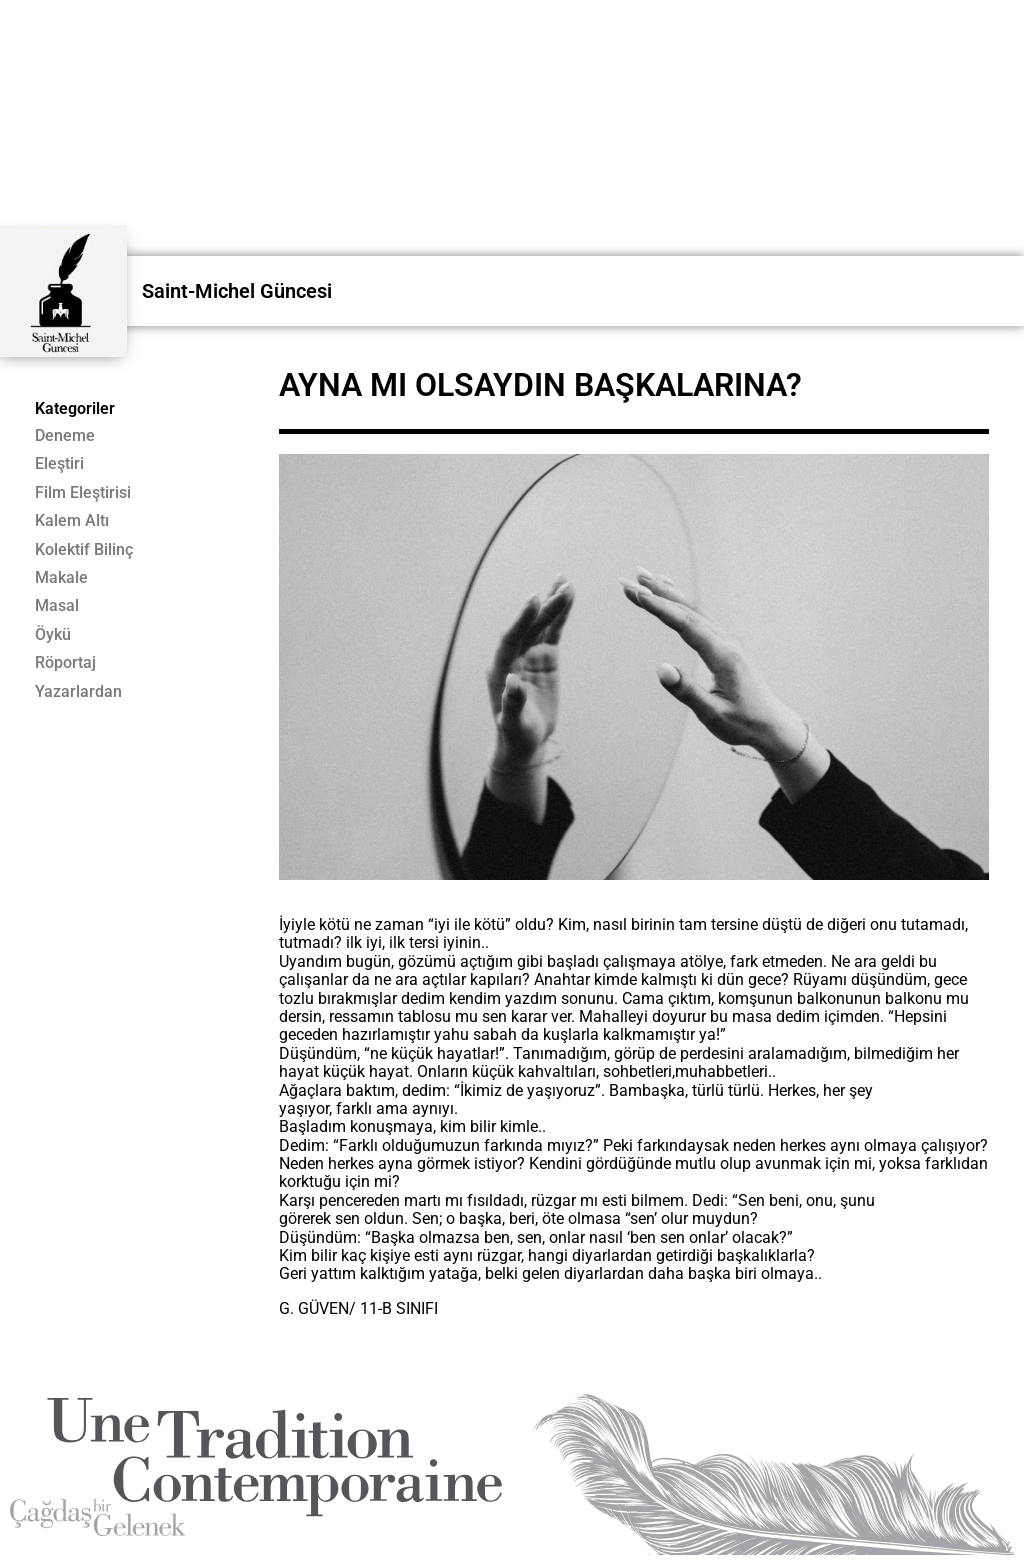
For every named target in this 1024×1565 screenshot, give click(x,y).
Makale (61, 578)
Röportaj (65, 663)
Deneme (65, 436)
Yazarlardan (78, 692)
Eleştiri (59, 464)
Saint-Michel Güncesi (237, 291)
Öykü (53, 635)
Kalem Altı (72, 521)
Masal (57, 606)
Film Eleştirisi (83, 493)
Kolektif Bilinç (84, 550)
